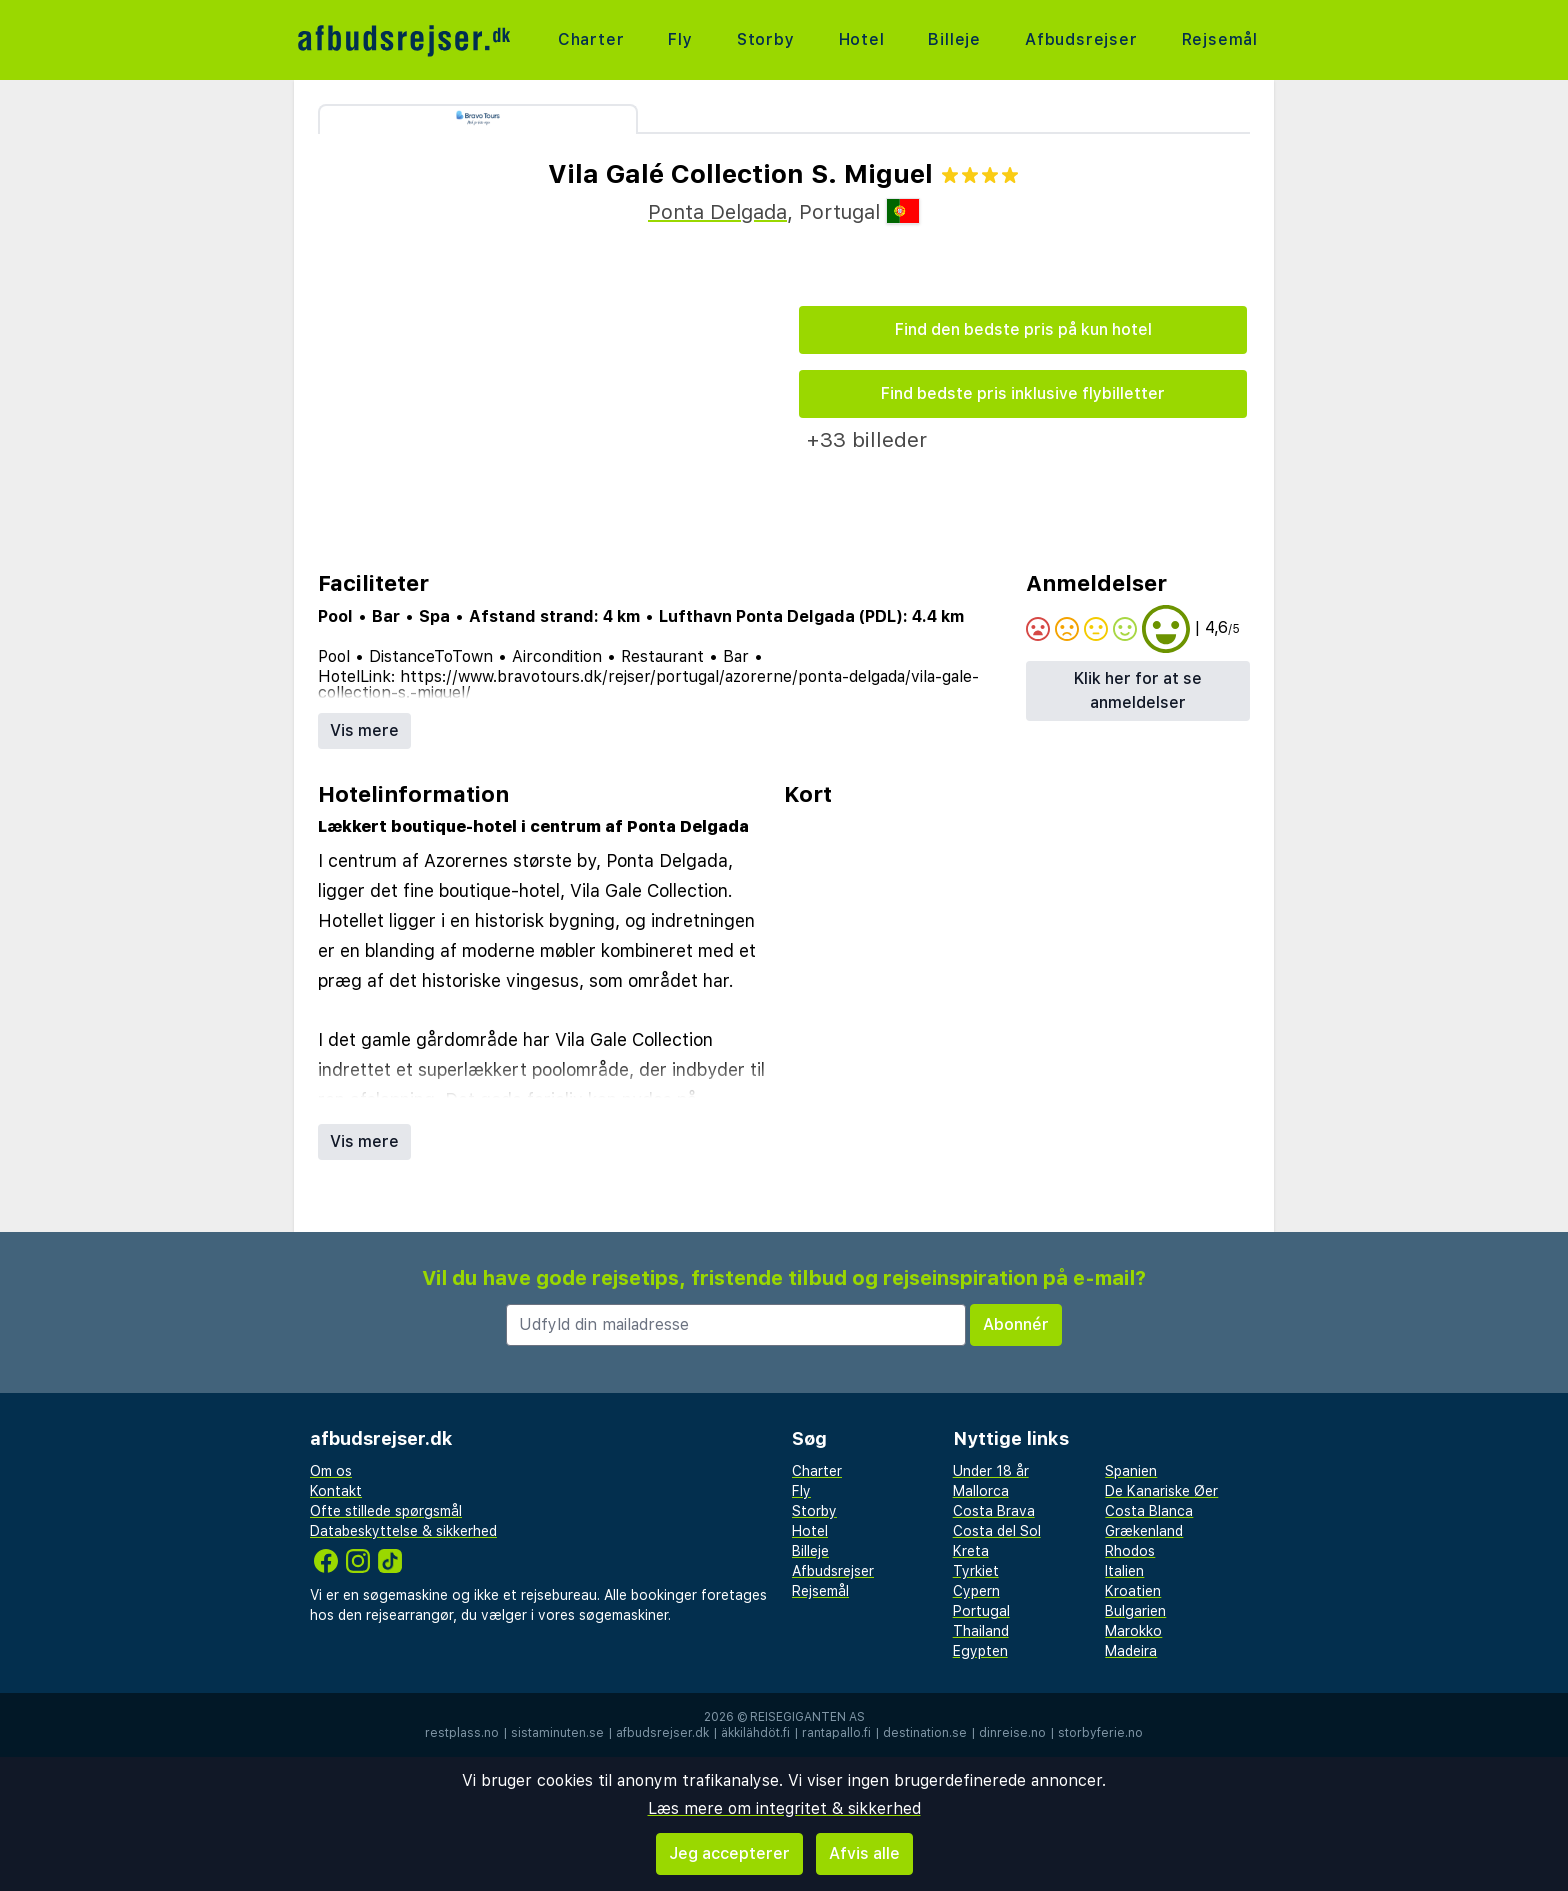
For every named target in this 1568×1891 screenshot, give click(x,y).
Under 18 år (991, 1471)
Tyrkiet (976, 1571)
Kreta (971, 1551)
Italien (1124, 1571)
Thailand (981, 1631)
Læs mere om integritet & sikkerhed (784, 1808)
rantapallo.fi (836, 1733)
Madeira (1131, 1651)
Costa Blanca (1149, 1511)
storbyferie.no (1100, 1733)
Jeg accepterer (729, 1853)
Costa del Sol (997, 1531)
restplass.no (462, 1733)
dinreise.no (1012, 1733)
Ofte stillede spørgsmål (386, 1511)
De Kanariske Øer (1161, 1491)
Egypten (980, 1651)
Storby (766, 39)
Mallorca (981, 1491)
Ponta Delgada (717, 212)
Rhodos (1130, 1551)
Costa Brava (994, 1511)
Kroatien (1133, 1591)
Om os (331, 1471)
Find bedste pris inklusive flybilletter (1023, 393)
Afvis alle (864, 1853)
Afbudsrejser (1081, 39)
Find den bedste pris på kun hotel (1023, 329)
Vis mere (364, 730)
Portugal (981, 1611)
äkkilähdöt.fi (755, 1733)
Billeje (954, 39)
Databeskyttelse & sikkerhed (403, 1531)
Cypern (976, 1591)
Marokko (1133, 1631)
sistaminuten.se (557, 1733)
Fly (680, 39)
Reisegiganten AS (807, 1717)
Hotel (862, 39)
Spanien (1131, 1471)
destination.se (925, 1733)
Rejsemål (1220, 39)
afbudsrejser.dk (662, 1733)
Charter (591, 39)
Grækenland (1144, 1531)
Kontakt (336, 1491)
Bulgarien (1135, 1611)
